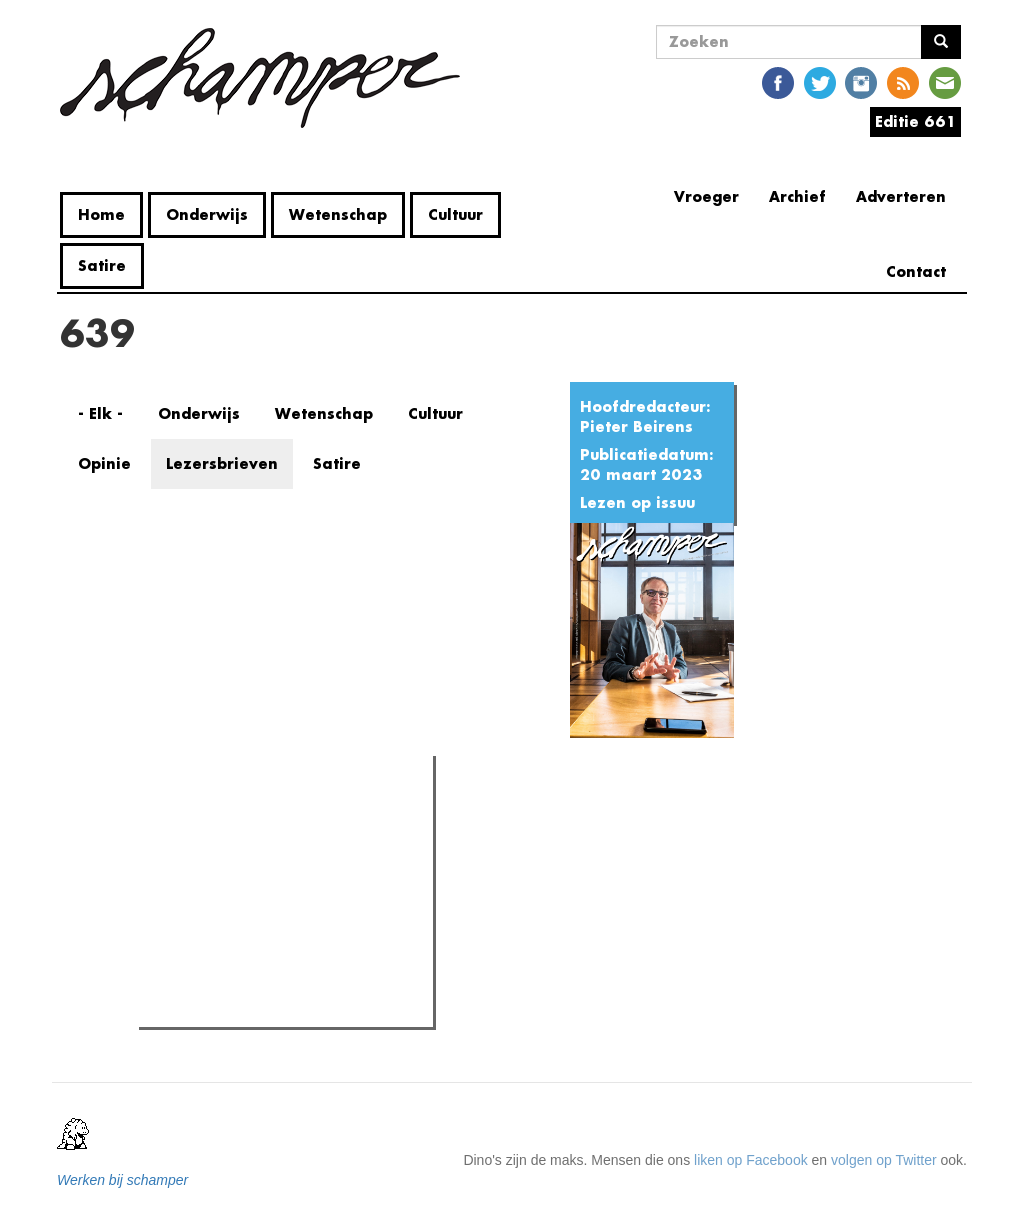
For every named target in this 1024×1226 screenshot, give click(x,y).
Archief (797, 196)
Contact (916, 271)
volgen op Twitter (884, 1160)
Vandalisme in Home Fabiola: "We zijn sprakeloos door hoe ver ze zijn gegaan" (296, 941)
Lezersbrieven (222, 463)
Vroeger (706, 196)
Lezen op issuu (637, 502)
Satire (102, 265)
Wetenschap (338, 214)
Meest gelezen (206, 815)
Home (101, 214)
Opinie (104, 463)
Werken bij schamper (122, 1180)
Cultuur (455, 214)
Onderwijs (207, 214)
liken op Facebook (751, 1160)
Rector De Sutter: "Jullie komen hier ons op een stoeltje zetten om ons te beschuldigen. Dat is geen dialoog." (290, 876)
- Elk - (100, 413)
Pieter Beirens (636, 426)
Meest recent (315, 816)
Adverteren (901, 196)
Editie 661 (915, 121)
